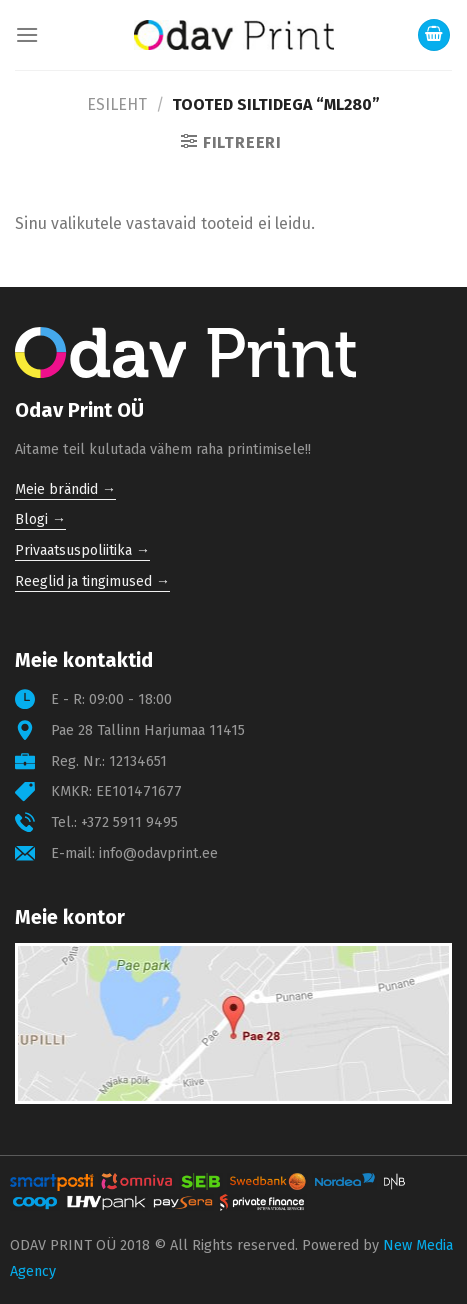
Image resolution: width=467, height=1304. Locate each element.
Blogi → (40, 519)
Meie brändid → (65, 489)
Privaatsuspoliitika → (82, 550)
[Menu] (27, 34)
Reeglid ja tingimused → (92, 581)
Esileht (117, 104)
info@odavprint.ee (158, 853)
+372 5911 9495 (129, 822)
